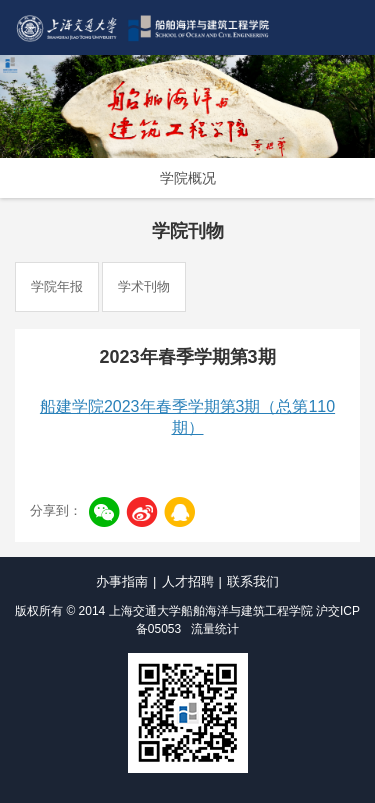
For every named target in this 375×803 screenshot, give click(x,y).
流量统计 (215, 629)
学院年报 (57, 286)
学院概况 (188, 178)
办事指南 (122, 581)
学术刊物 (144, 286)
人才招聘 (188, 581)
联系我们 (253, 581)
